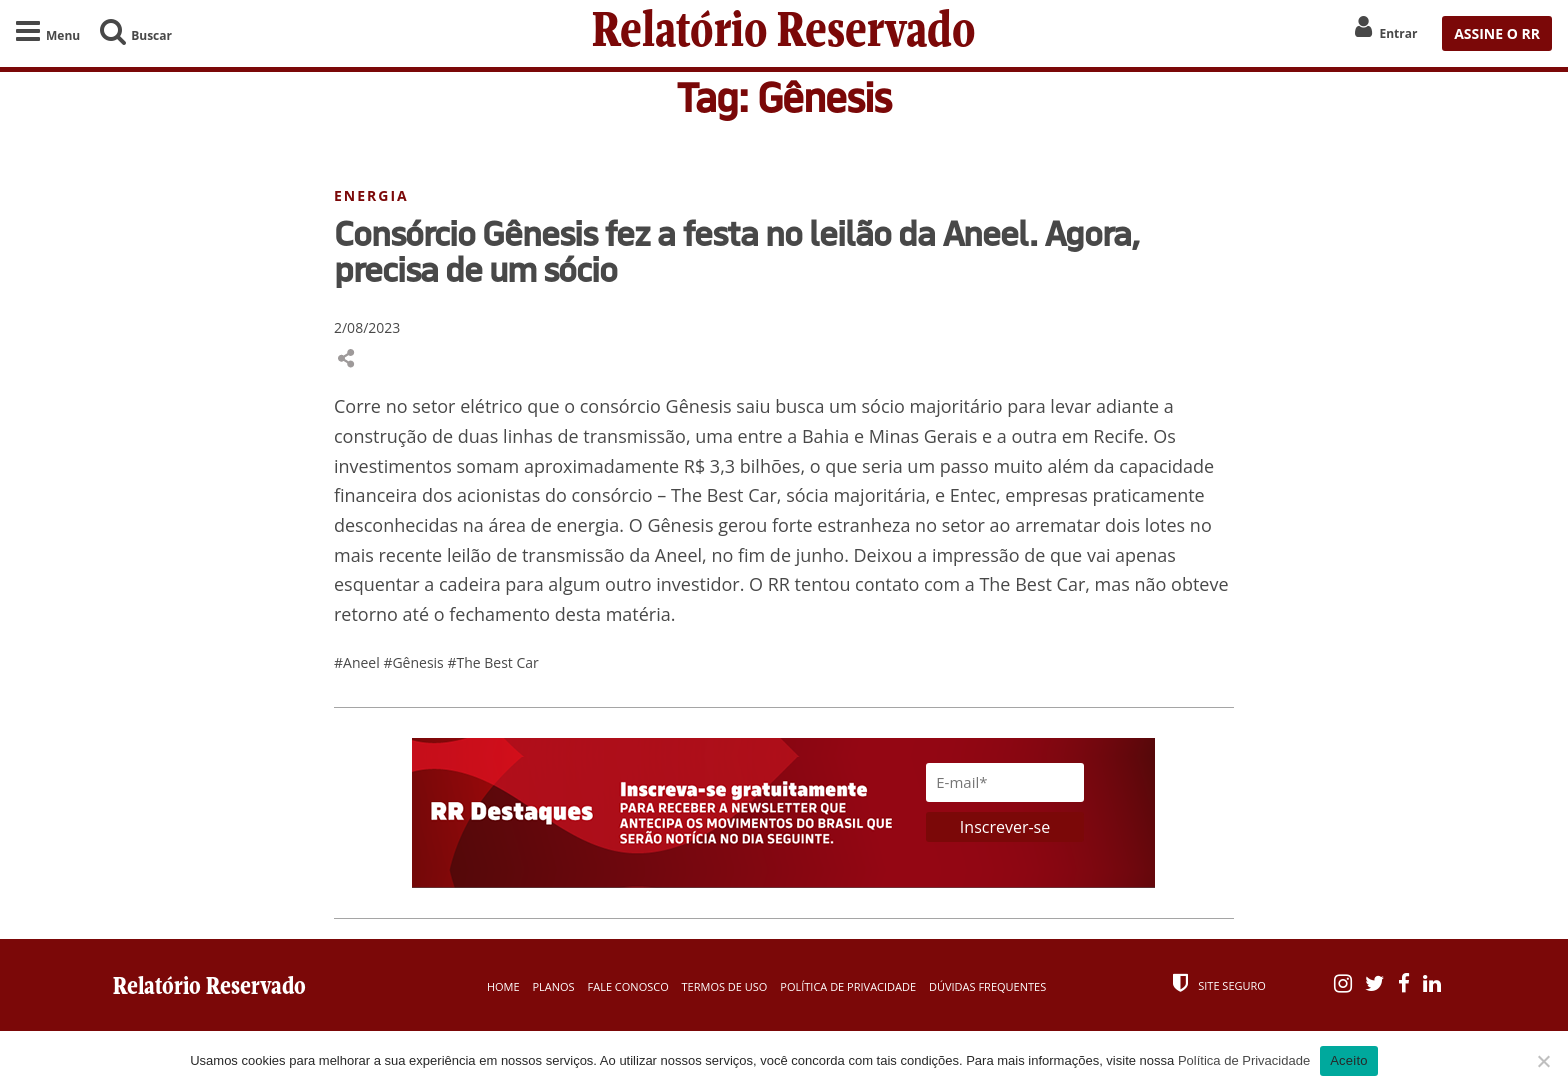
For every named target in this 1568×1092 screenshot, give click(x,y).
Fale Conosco (628, 986)
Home (503, 986)
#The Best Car (492, 662)
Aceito (1349, 1060)
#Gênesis (415, 662)
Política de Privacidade (848, 986)
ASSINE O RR (1497, 33)
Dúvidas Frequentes (987, 986)
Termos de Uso (725, 986)
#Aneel (358, 662)
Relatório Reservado (784, 33)
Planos (553, 986)
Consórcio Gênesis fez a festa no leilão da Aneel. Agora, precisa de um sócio (736, 251)
